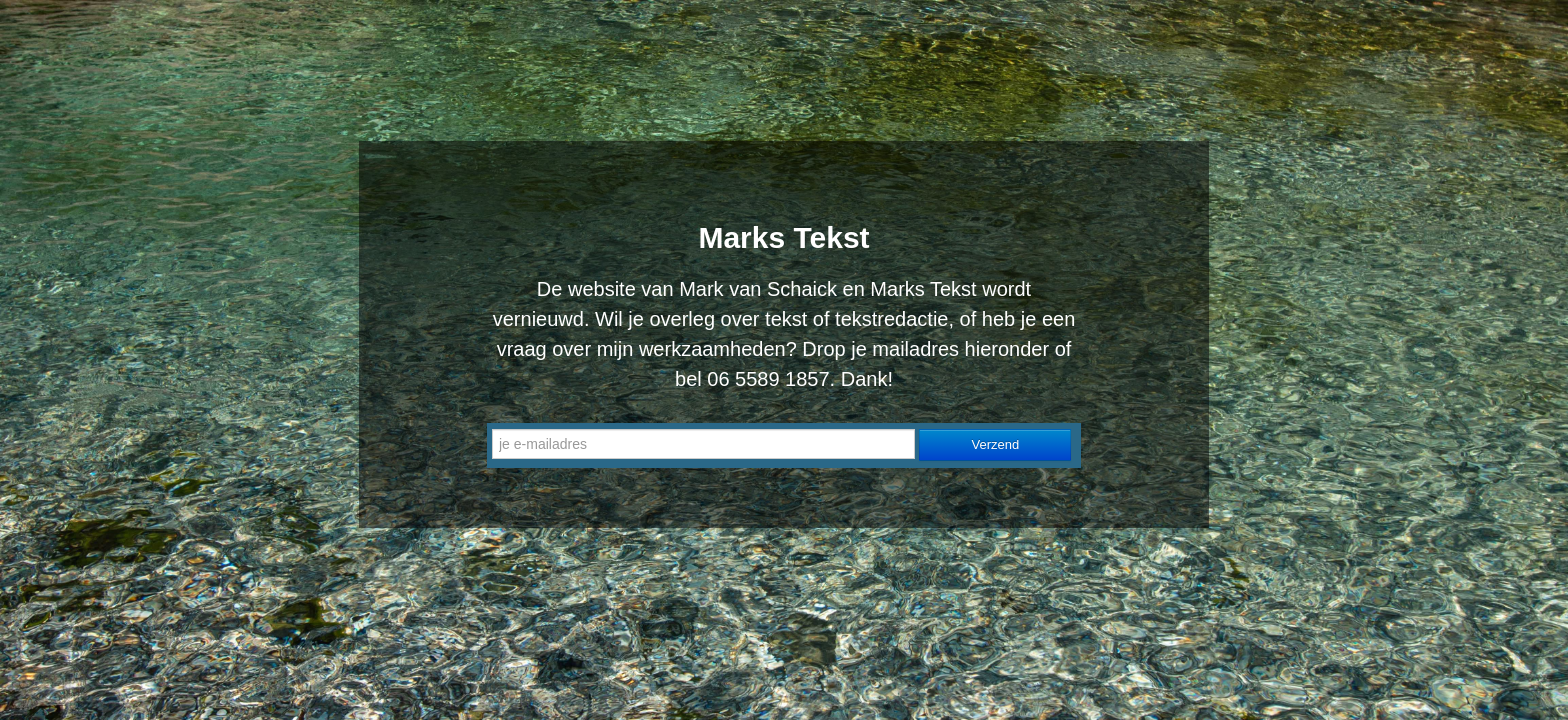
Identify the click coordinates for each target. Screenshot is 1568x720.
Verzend (996, 444)
